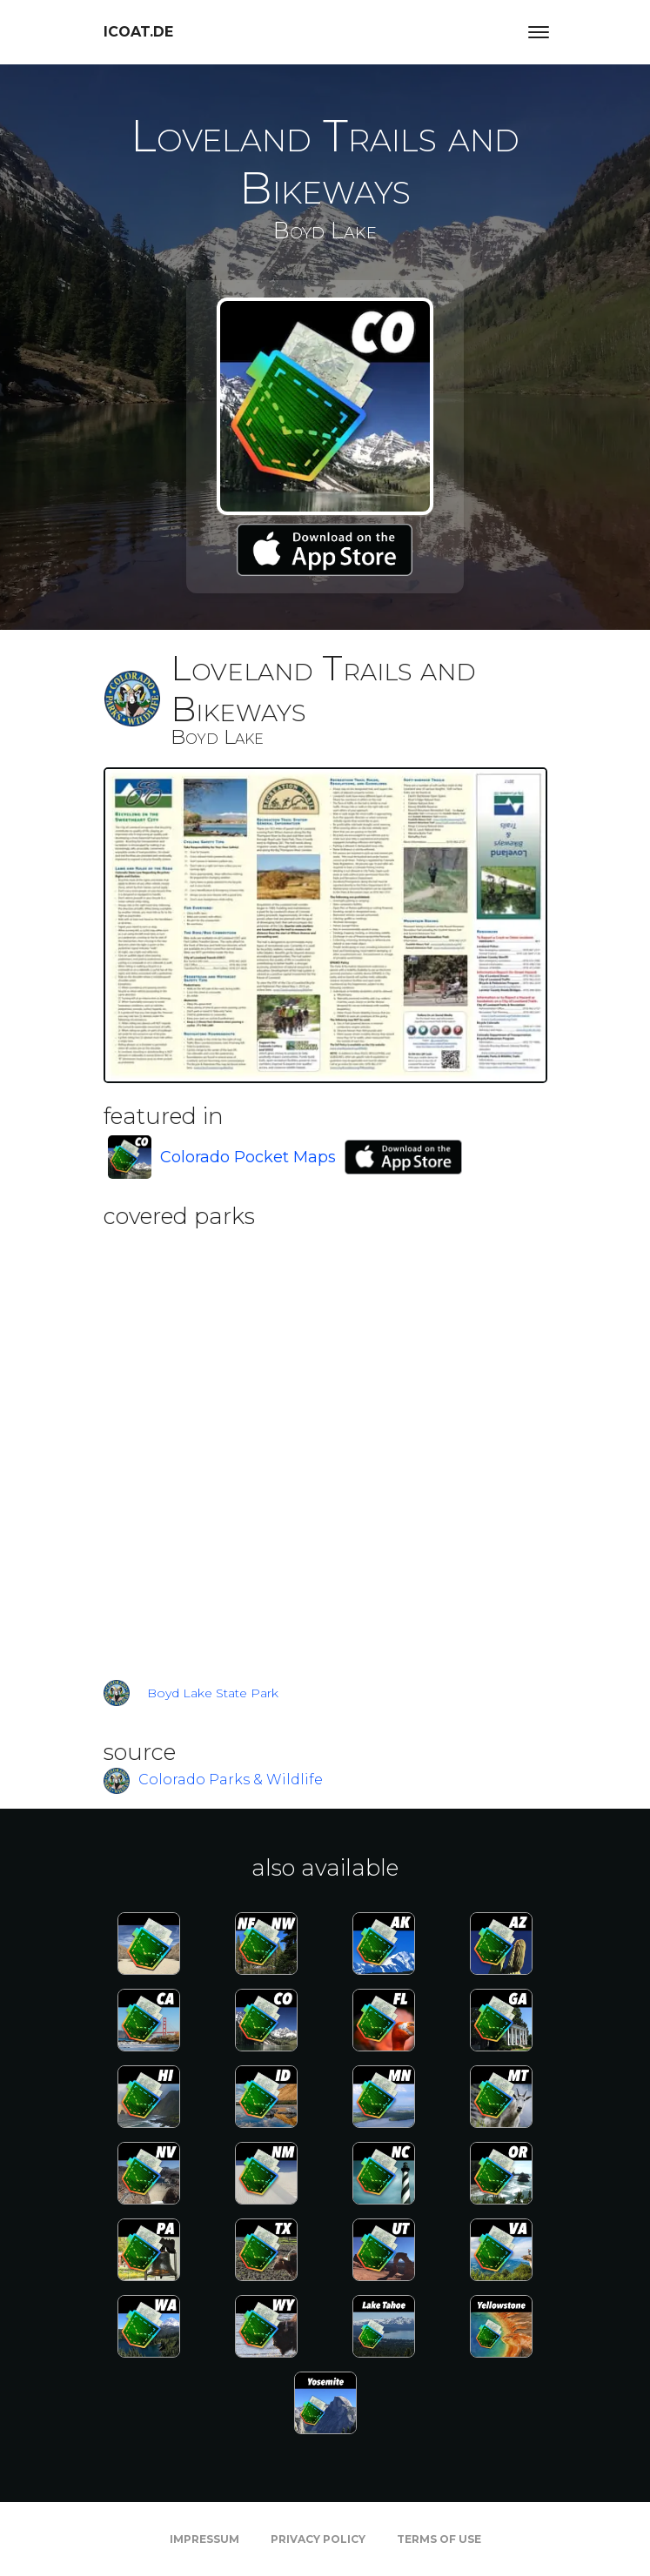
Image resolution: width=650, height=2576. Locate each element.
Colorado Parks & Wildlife (230, 1779)
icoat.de (138, 31)
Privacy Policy (318, 2539)
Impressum (204, 2539)
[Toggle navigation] (538, 32)
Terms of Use (439, 2539)
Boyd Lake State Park (212, 1693)
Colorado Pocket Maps (248, 1157)
